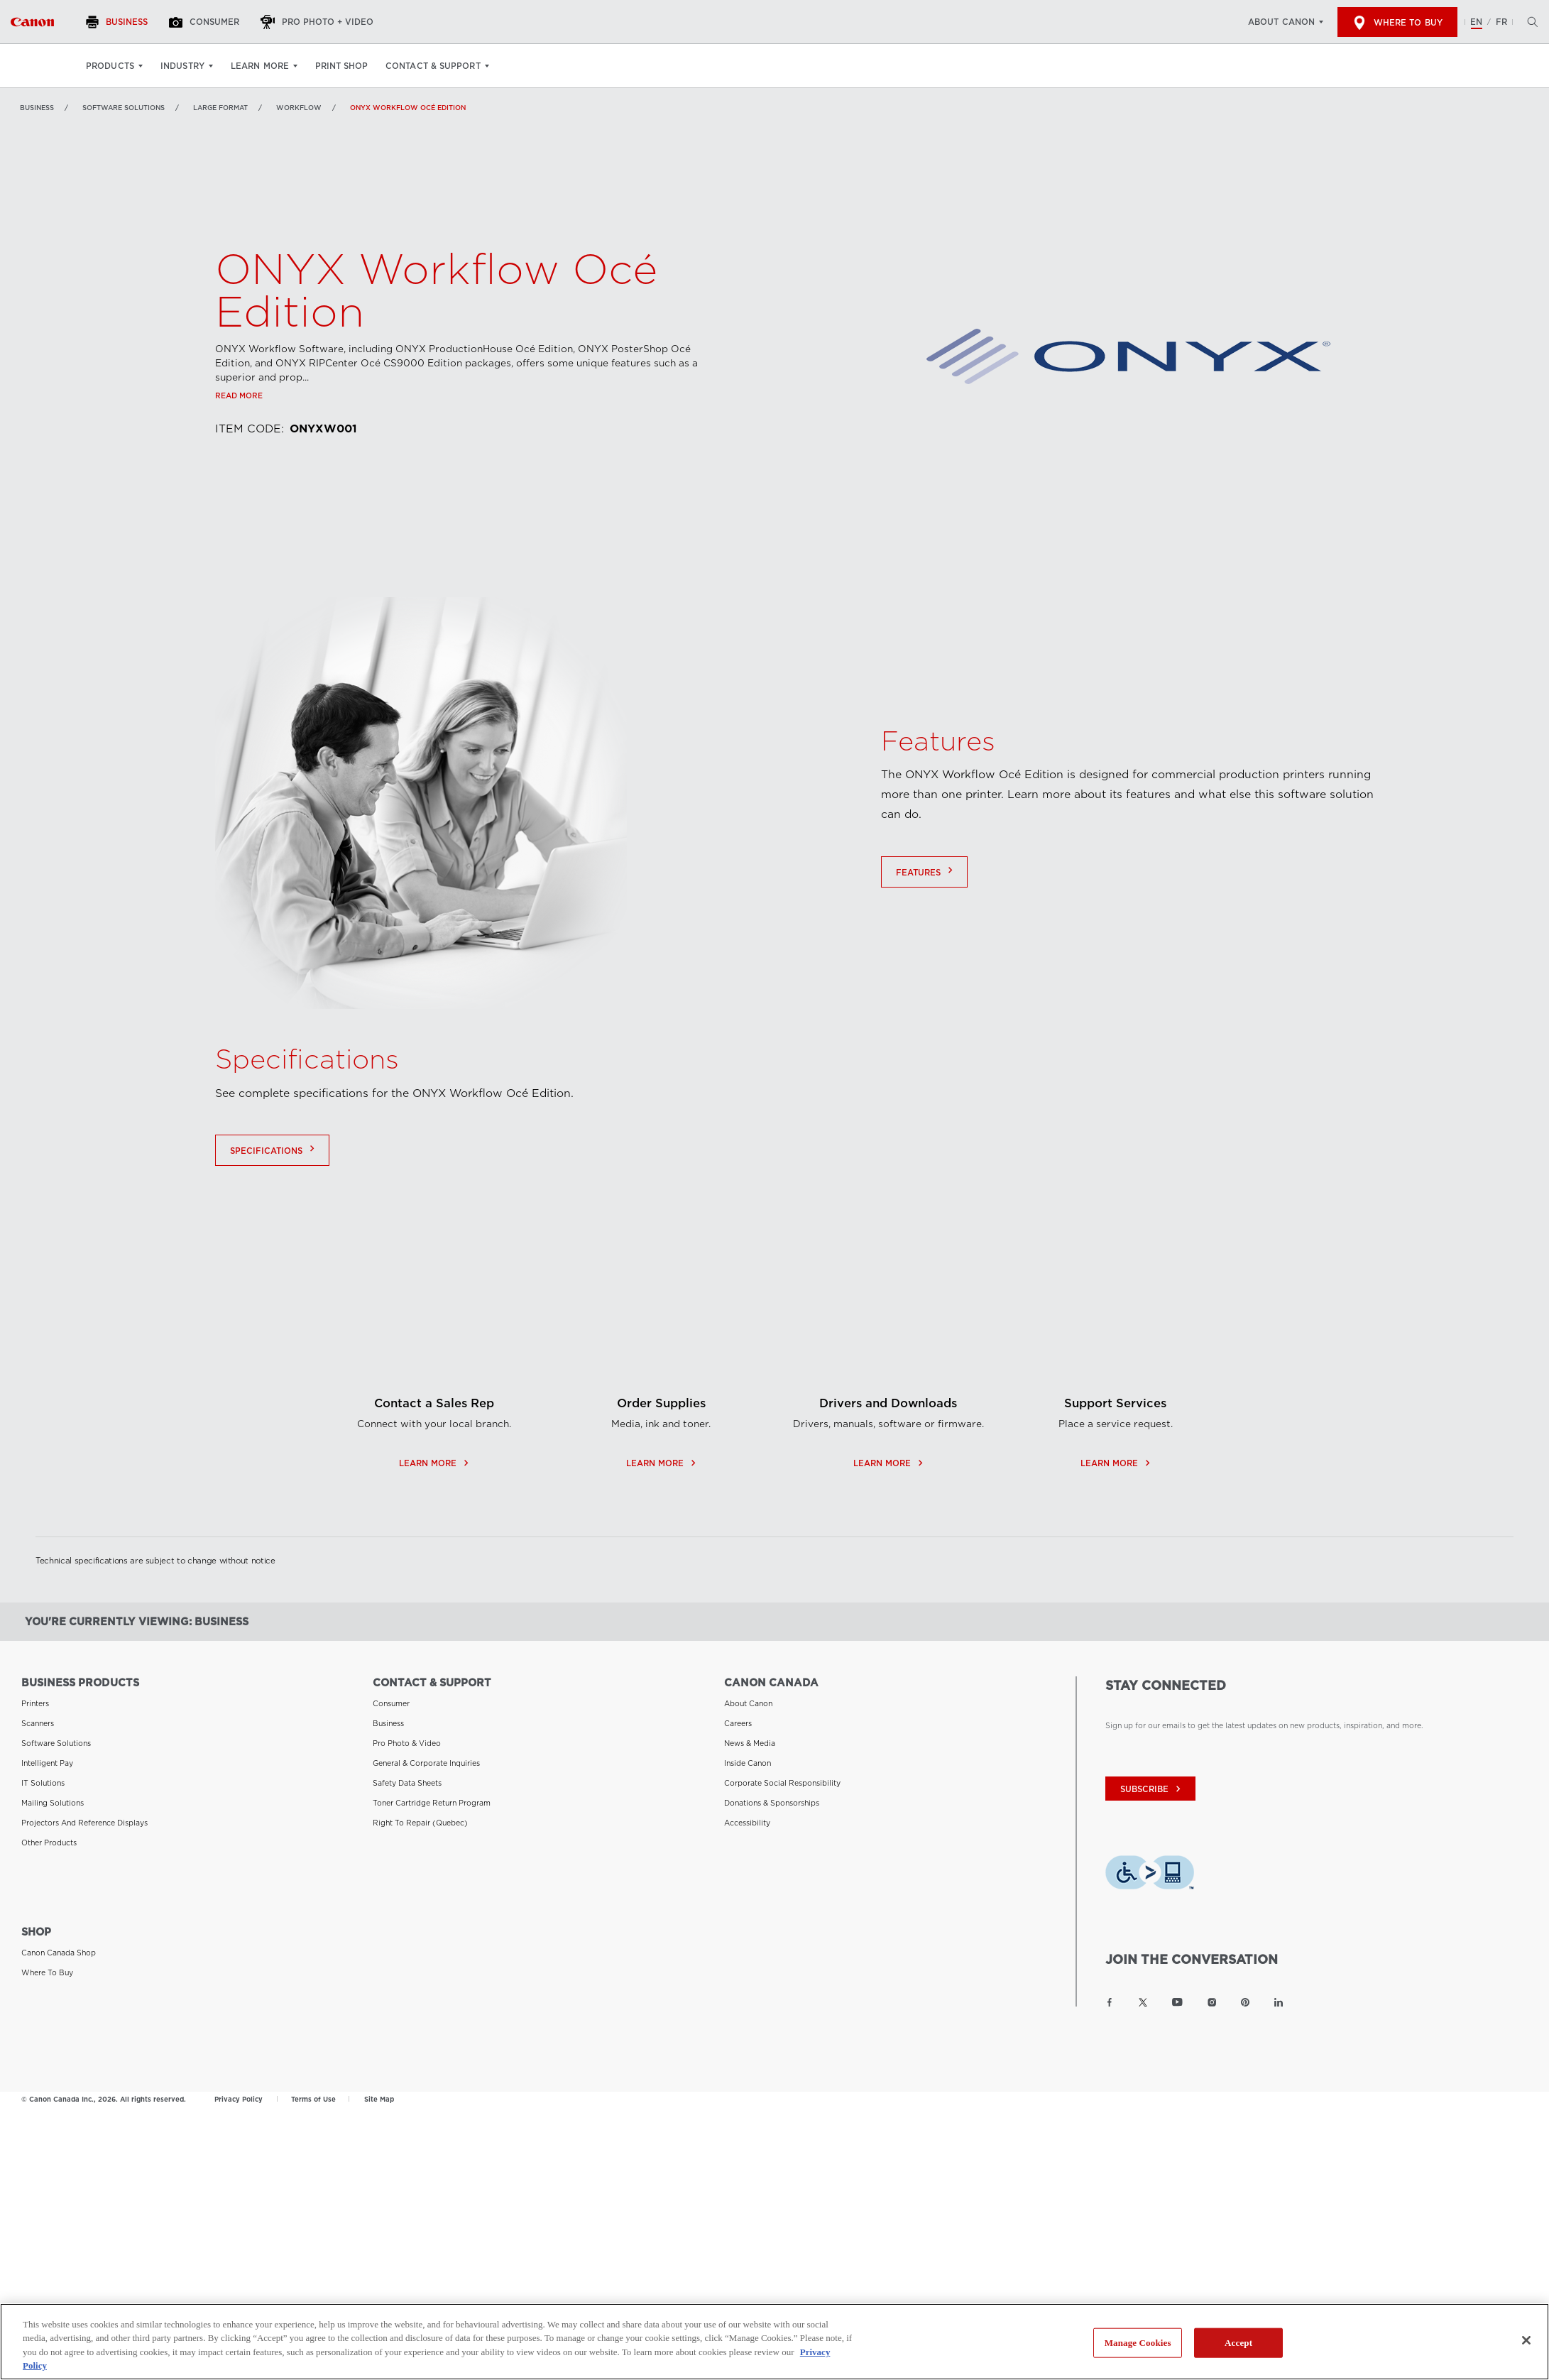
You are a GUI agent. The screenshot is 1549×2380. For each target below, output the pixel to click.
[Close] (1526, 2340)
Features (926, 887)
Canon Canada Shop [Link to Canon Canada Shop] (58, 1952)
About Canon (1281, 22)
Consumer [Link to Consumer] (391, 1703)
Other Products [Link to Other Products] (49, 1842)
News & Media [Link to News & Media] (749, 1743)
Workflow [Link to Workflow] (299, 107)
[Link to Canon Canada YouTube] (1177, 2002)
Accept (1238, 2342)
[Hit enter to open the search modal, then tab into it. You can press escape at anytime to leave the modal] (1529, 22)
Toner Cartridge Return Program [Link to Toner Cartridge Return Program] (432, 1802)
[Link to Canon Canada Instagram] (1212, 2002)
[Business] (118, 22)
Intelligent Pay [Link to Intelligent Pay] (47, 1763)
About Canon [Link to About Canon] (748, 1703)
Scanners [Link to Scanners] (37, 1723)
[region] (774, 2341)
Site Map (379, 2099)
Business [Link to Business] (37, 107)
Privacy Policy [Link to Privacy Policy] (238, 2099)
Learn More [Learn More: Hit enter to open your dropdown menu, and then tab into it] (260, 66)
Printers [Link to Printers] (35, 1703)
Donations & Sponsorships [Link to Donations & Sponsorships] (771, 1802)
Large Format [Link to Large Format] (220, 107)
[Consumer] (206, 22)
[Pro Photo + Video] (318, 22)
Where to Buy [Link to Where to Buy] (47, 1972)
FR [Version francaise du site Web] (1501, 22)
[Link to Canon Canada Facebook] (1109, 2002)
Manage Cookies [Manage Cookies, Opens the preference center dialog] (1138, 2342)
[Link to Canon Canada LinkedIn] (1278, 2002)
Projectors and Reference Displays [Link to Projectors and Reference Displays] (84, 1822)
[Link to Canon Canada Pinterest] (1245, 2002)
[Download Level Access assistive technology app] (1149, 1875)
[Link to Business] (32, 22)
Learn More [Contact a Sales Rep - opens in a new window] (434, 1543)
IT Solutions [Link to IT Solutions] (43, 1783)
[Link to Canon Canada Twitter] (1143, 2002)
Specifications (274, 1166)
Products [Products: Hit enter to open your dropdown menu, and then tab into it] (110, 66)
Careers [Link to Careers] (738, 1723)
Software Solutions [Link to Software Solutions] (123, 107)
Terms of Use (313, 2099)
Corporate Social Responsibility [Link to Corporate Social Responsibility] (782, 1783)
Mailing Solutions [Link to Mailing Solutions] (52, 1802)
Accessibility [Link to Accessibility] (747, 1822)
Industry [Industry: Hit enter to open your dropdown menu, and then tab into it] (182, 66)
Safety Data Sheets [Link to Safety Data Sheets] (407, 1783)
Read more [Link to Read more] (239, 395)
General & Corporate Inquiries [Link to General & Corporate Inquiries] (426, 1763)
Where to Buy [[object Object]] (1397, 23)
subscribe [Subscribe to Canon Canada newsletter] (1152, 1789)
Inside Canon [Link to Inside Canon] (747, 1763)
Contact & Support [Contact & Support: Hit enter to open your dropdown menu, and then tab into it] (433, 66)
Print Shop (341, 66)
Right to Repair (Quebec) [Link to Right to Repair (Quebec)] (420, 1822)
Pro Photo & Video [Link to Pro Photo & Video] (407, 1743)
